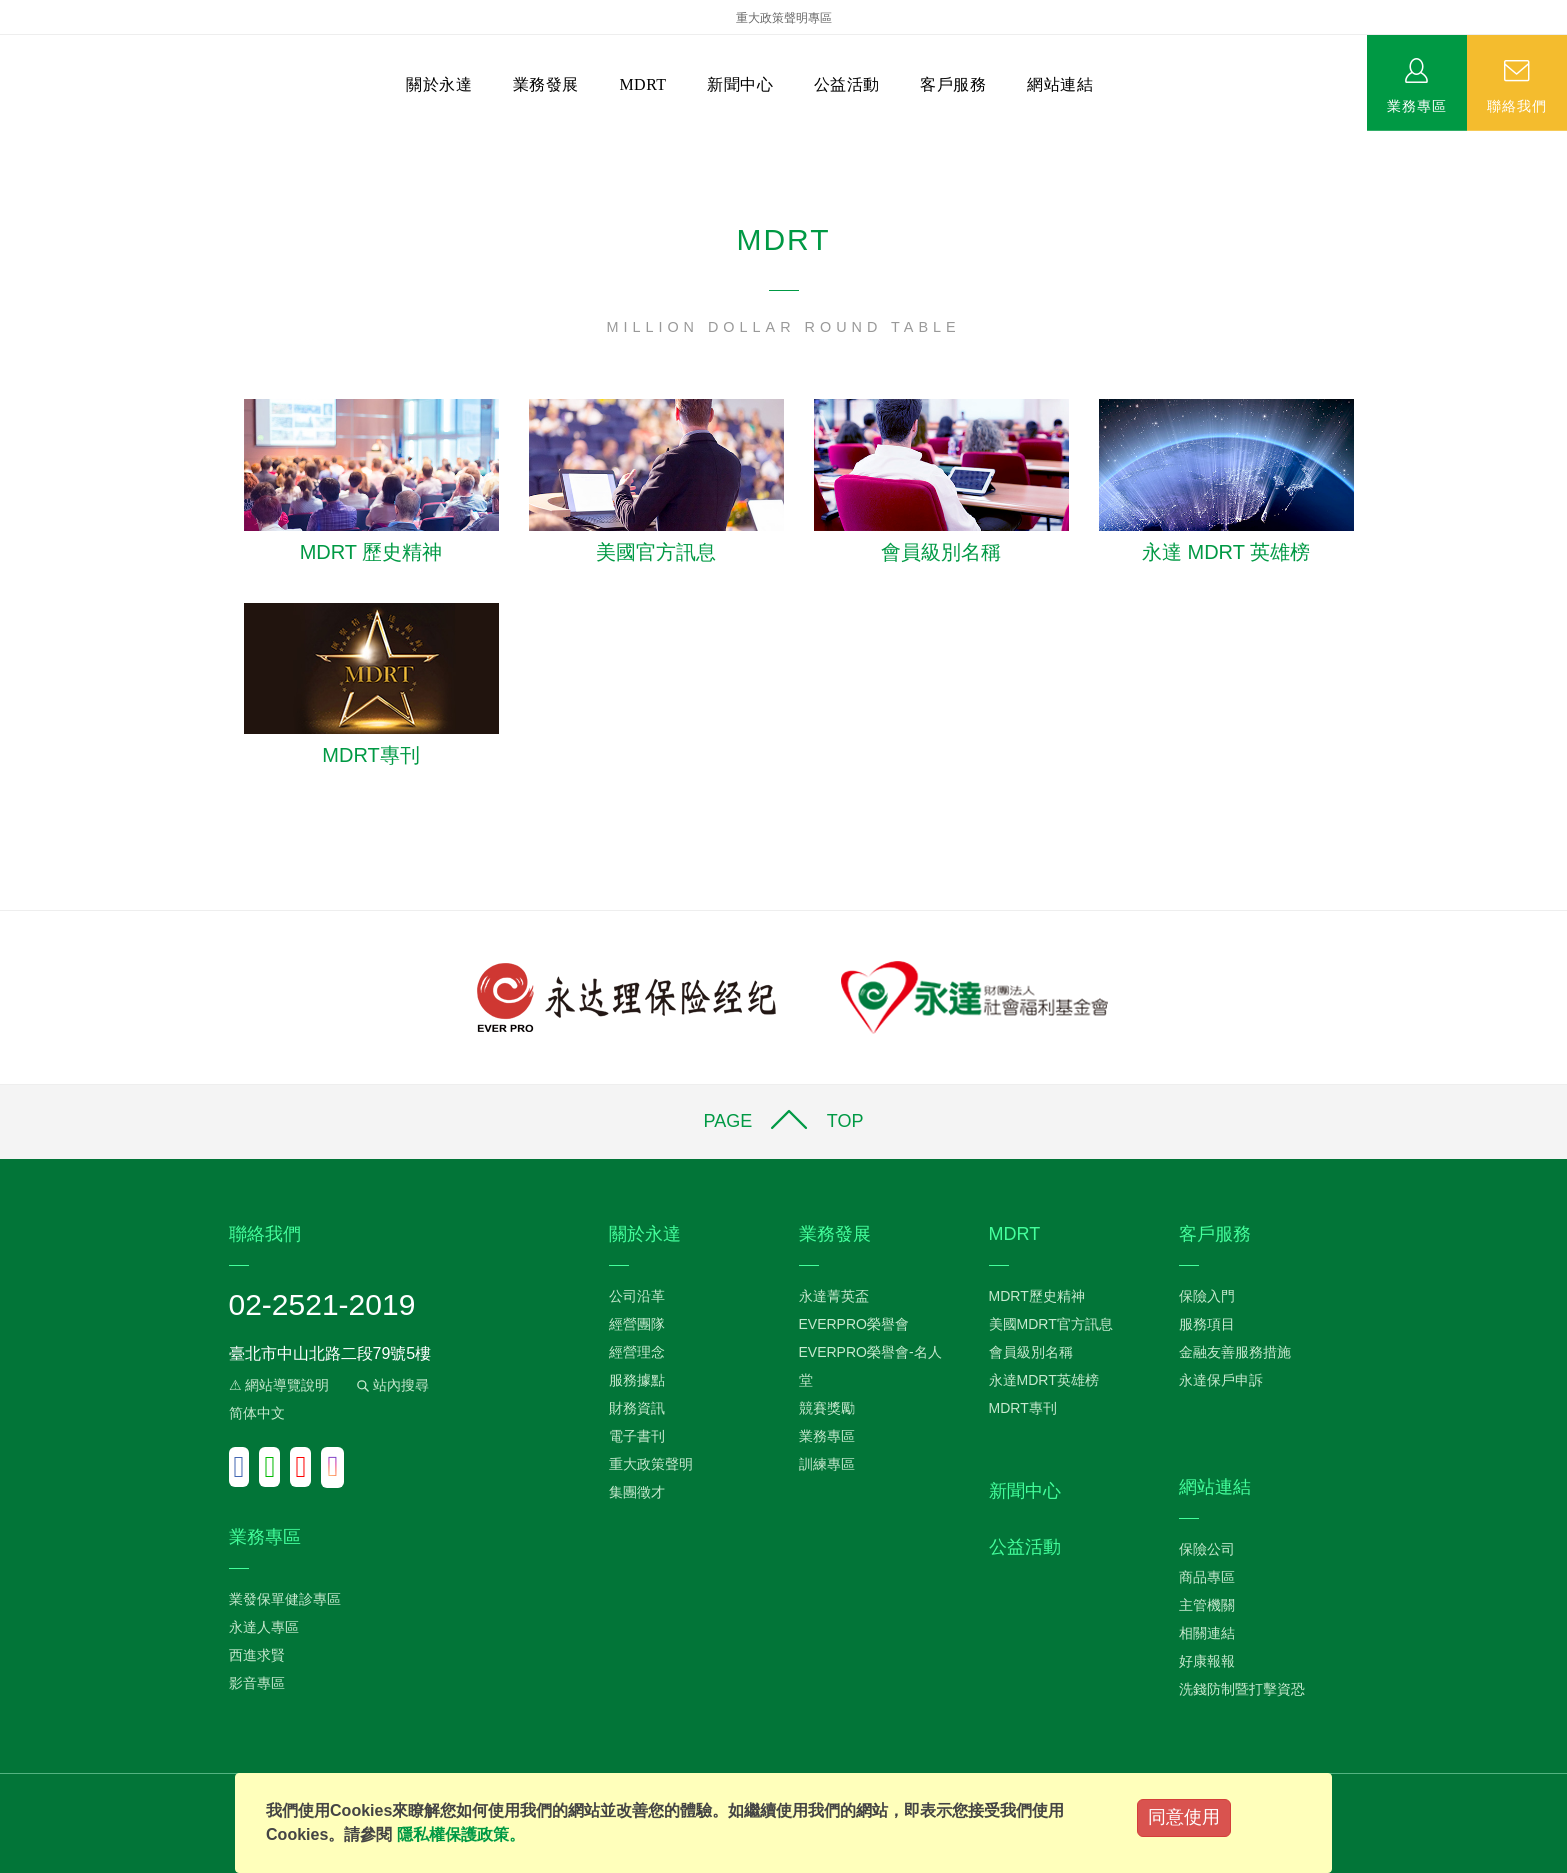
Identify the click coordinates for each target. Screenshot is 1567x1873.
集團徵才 (637, 1492)
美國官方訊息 (656, 552)
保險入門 (1207, 1296)
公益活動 (847, 84)
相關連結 (1207, 1633)
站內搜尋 (391, 1385)
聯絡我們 (1517, 105)
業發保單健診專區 (285, 1599)
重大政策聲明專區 (784, 18)
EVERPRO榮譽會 (854, 1324)
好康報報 (1207, 1661)
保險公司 (1207, 1549)
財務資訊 (637, 1408)
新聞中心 (740, 84)
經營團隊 (637, 1324)
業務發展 (546, 84)
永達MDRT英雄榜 (1044, 1380)
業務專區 (1417, 105)
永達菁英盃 (834, 1296)
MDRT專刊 (370, 755)
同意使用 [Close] (1184, 1817)
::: (6, 140)
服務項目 (1207, 1324)
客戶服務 (953, 84)
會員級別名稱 (941, 552)
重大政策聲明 (651, 1464)
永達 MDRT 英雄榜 (1226, 552)
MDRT (642, 84)
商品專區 (1207, 1577)
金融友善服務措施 (1235, 1352)
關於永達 (439, 84)
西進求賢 (257, 1655)
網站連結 (1060, 84)
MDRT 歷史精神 (371, 552)
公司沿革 (637, 1296)
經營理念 (637, 1352)
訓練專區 (827, 1464)
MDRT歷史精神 (1037, 1296)
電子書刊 (637, 1436)
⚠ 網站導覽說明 (279, 1385)
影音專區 (257, 1683)
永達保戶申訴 (1221, 1380)
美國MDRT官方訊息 (1051, 1324)
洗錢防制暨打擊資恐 (1242, 1689)
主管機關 (1207, 1605)
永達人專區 (264, 1627)
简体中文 (257, 1413)
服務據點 (637, 1380)
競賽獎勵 (827, 1408)
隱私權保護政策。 (461, 1834)
